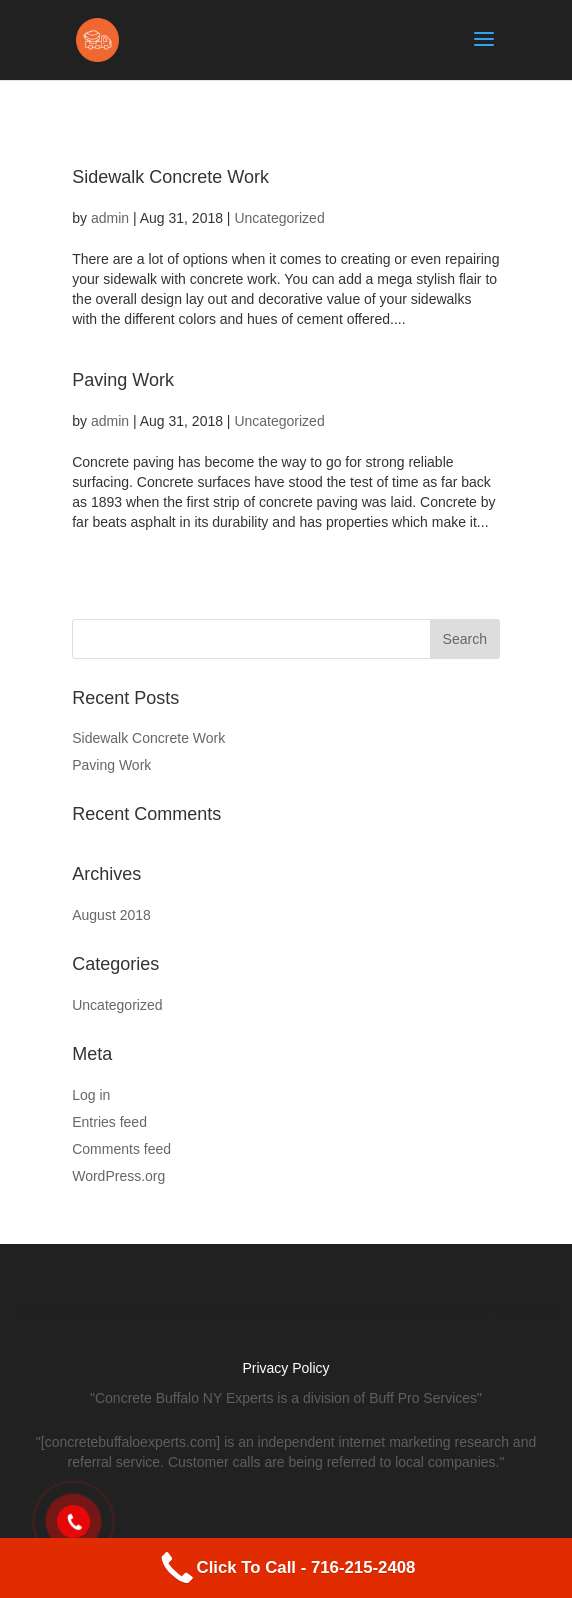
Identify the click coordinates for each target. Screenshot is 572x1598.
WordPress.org (118, 1176)
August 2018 (111, 915)
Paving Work (123, 380)
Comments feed (121, 1149)
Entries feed (109, 1122)
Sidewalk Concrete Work (170, 177)
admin (110, 218)
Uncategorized (279, 218)
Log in (91, 1095)
